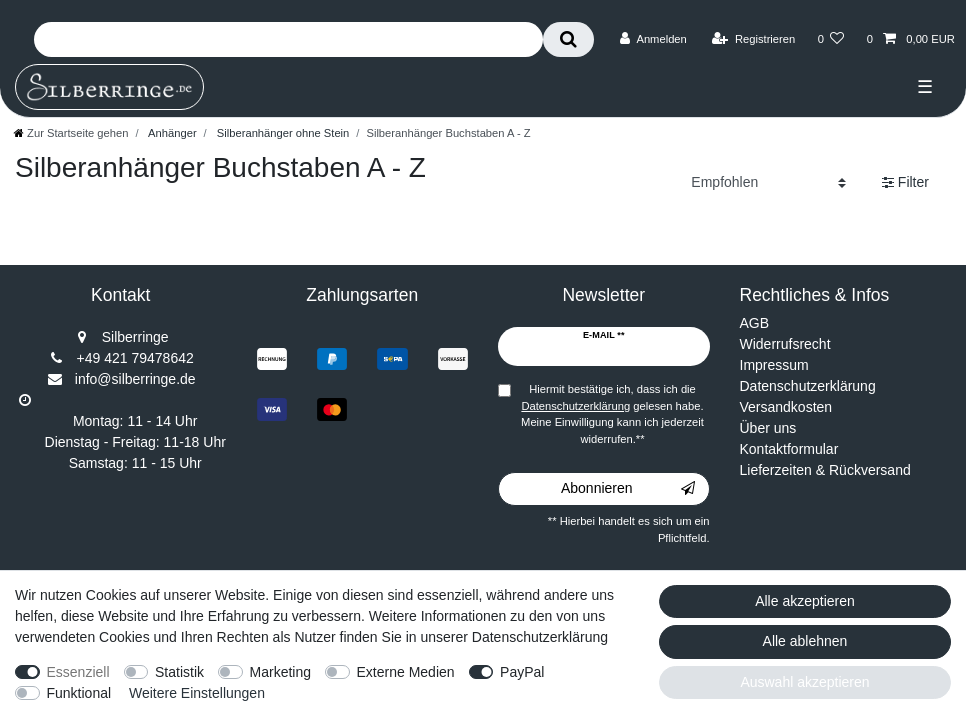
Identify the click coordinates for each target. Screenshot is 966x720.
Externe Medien (406, 672)
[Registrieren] (753, 39)
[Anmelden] (653, 39)
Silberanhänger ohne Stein (282, 133)
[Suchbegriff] (288, 39)
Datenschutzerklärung (808, 386)
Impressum (774, 365)
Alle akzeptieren (805, 601)
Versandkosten (786, 407)
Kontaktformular (789, 449)
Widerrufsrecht (785, 344)
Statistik (179, 672)
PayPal (522, 672)
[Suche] (568, 39)
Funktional (79, 693)
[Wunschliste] (830, 39)
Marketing (280, 672)
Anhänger (171, 133)
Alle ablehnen (805, 641)
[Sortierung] (768, 182)
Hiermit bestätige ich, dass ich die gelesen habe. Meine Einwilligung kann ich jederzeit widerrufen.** (612, 414)
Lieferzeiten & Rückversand (825, 470)
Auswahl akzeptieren (804, 682)
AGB (755, 323)
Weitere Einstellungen (197, 693)
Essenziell (78, 672)
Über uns (768, 428)
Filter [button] (905, 183)
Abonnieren (628, 489)
